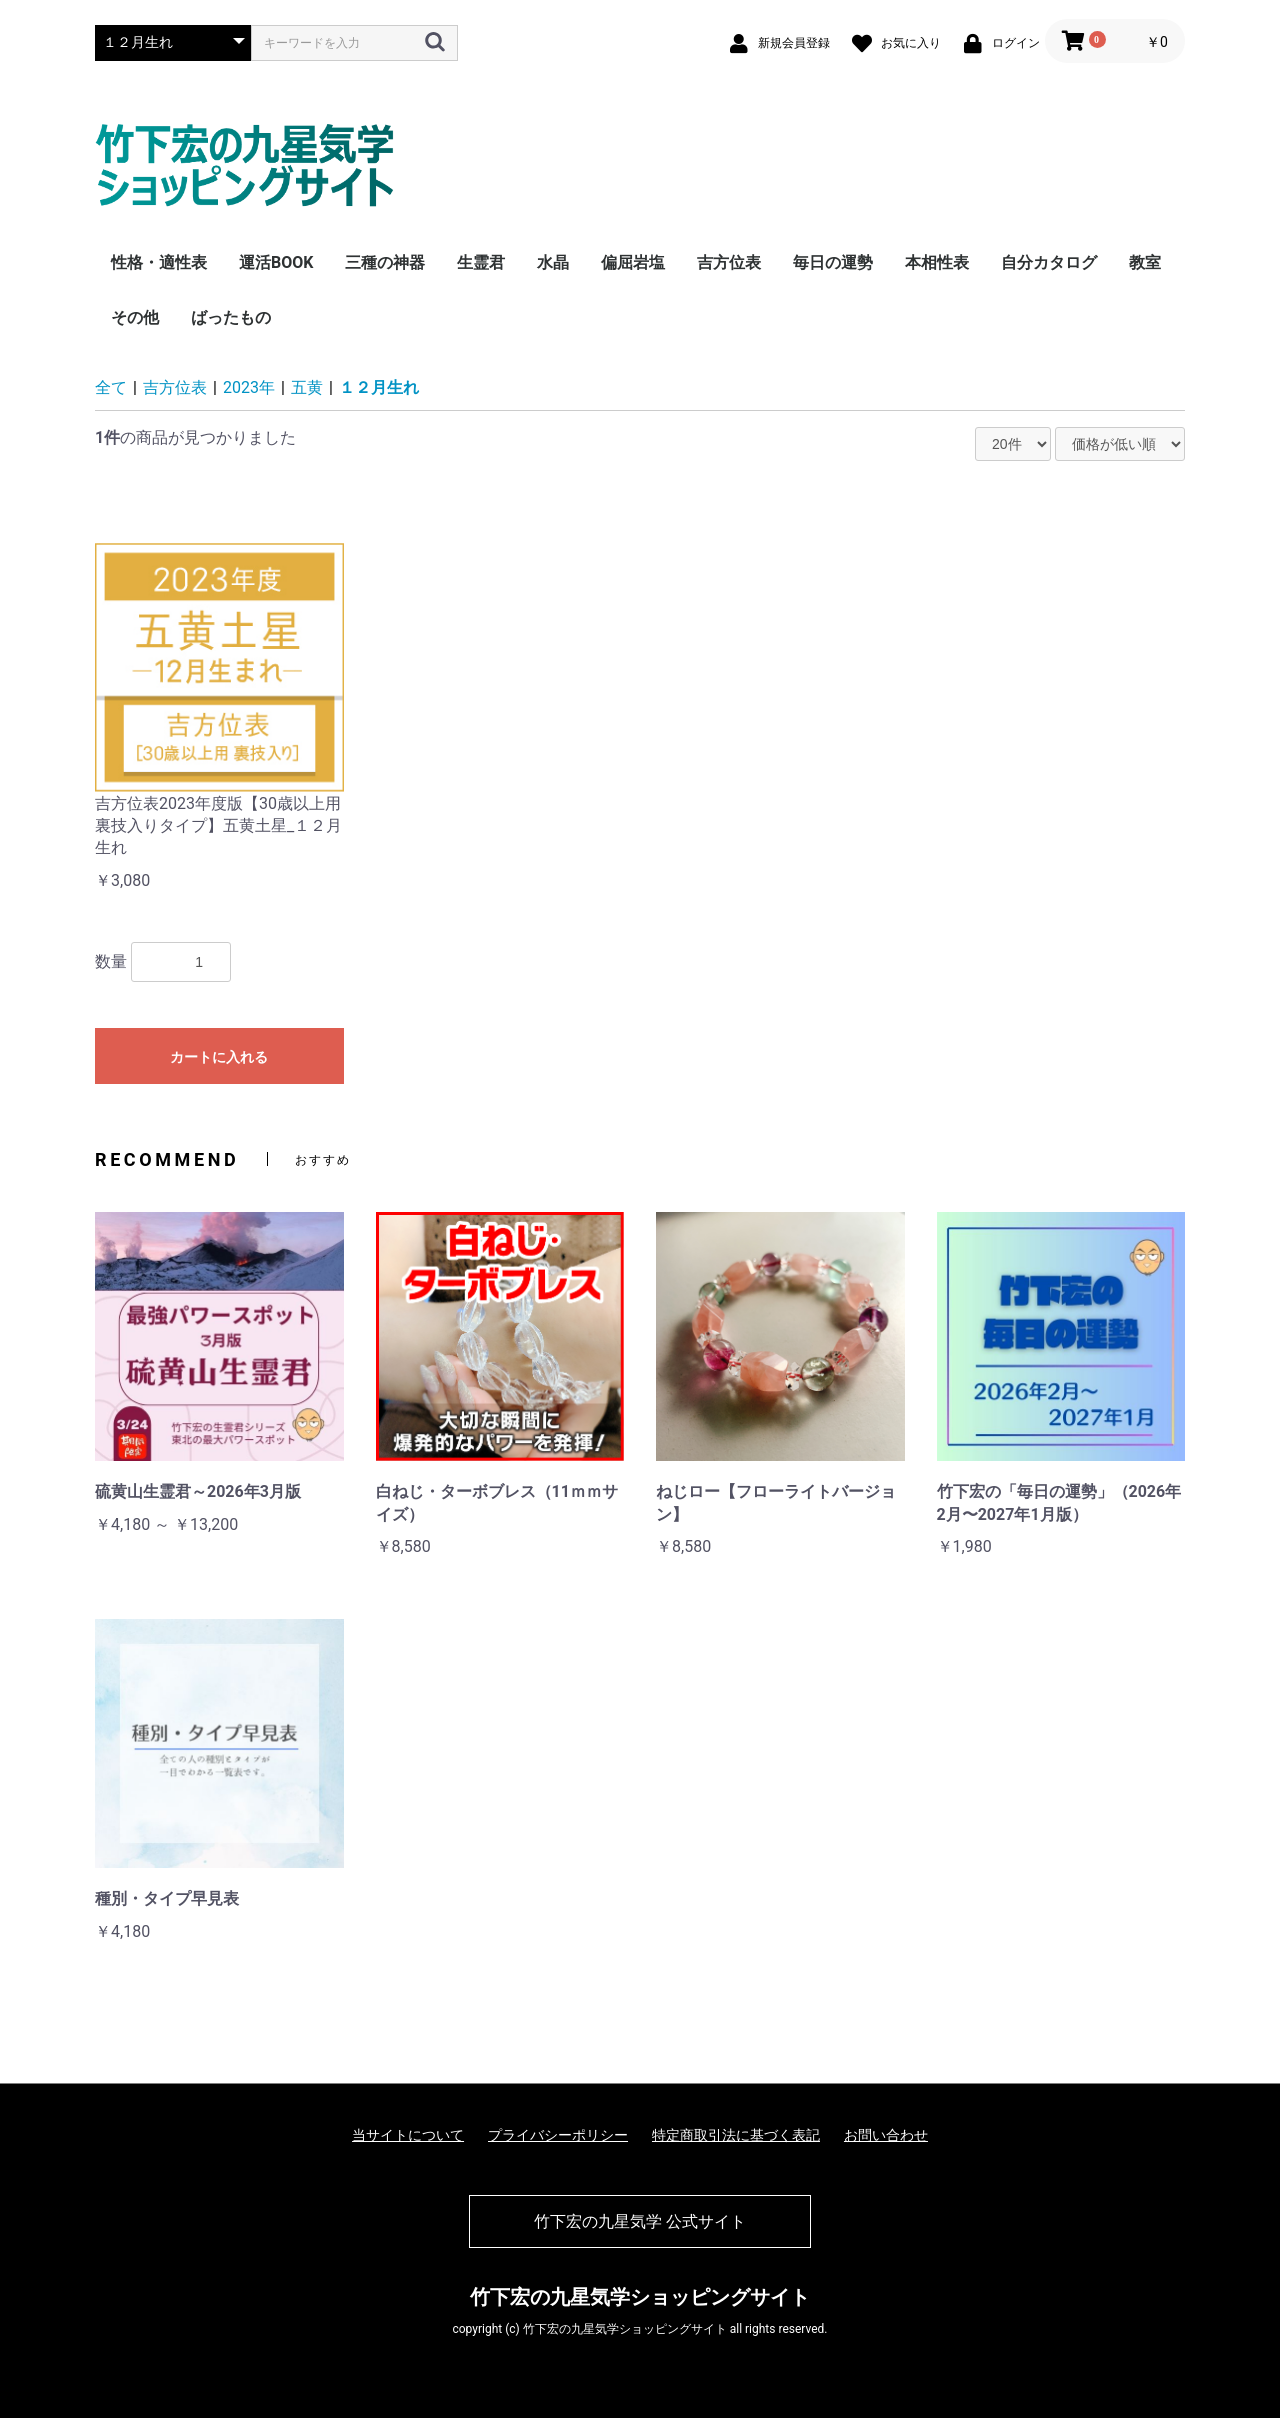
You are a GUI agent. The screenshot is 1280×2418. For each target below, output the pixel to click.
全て (111, 387)
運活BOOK (276, 262)
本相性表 (937, 262)
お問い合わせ (886, 2135)
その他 (135, 317)
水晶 (553, 262)
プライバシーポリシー (558, 2135)
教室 (1145, 262)
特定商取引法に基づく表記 (736, 2135)
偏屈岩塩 (633, 262)
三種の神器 (385, 262)
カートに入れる (219, 1057)
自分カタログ (1049, 262)
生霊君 (481, 262)
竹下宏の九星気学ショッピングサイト (640, 2297)
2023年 (249, 387)
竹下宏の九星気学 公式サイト (640, 2221)
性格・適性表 (159, 262)
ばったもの (231, 317)
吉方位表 (729, 262)
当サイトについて (408, 2135)
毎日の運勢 (833, 262)
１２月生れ (379, 387)
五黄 (307, 387)
